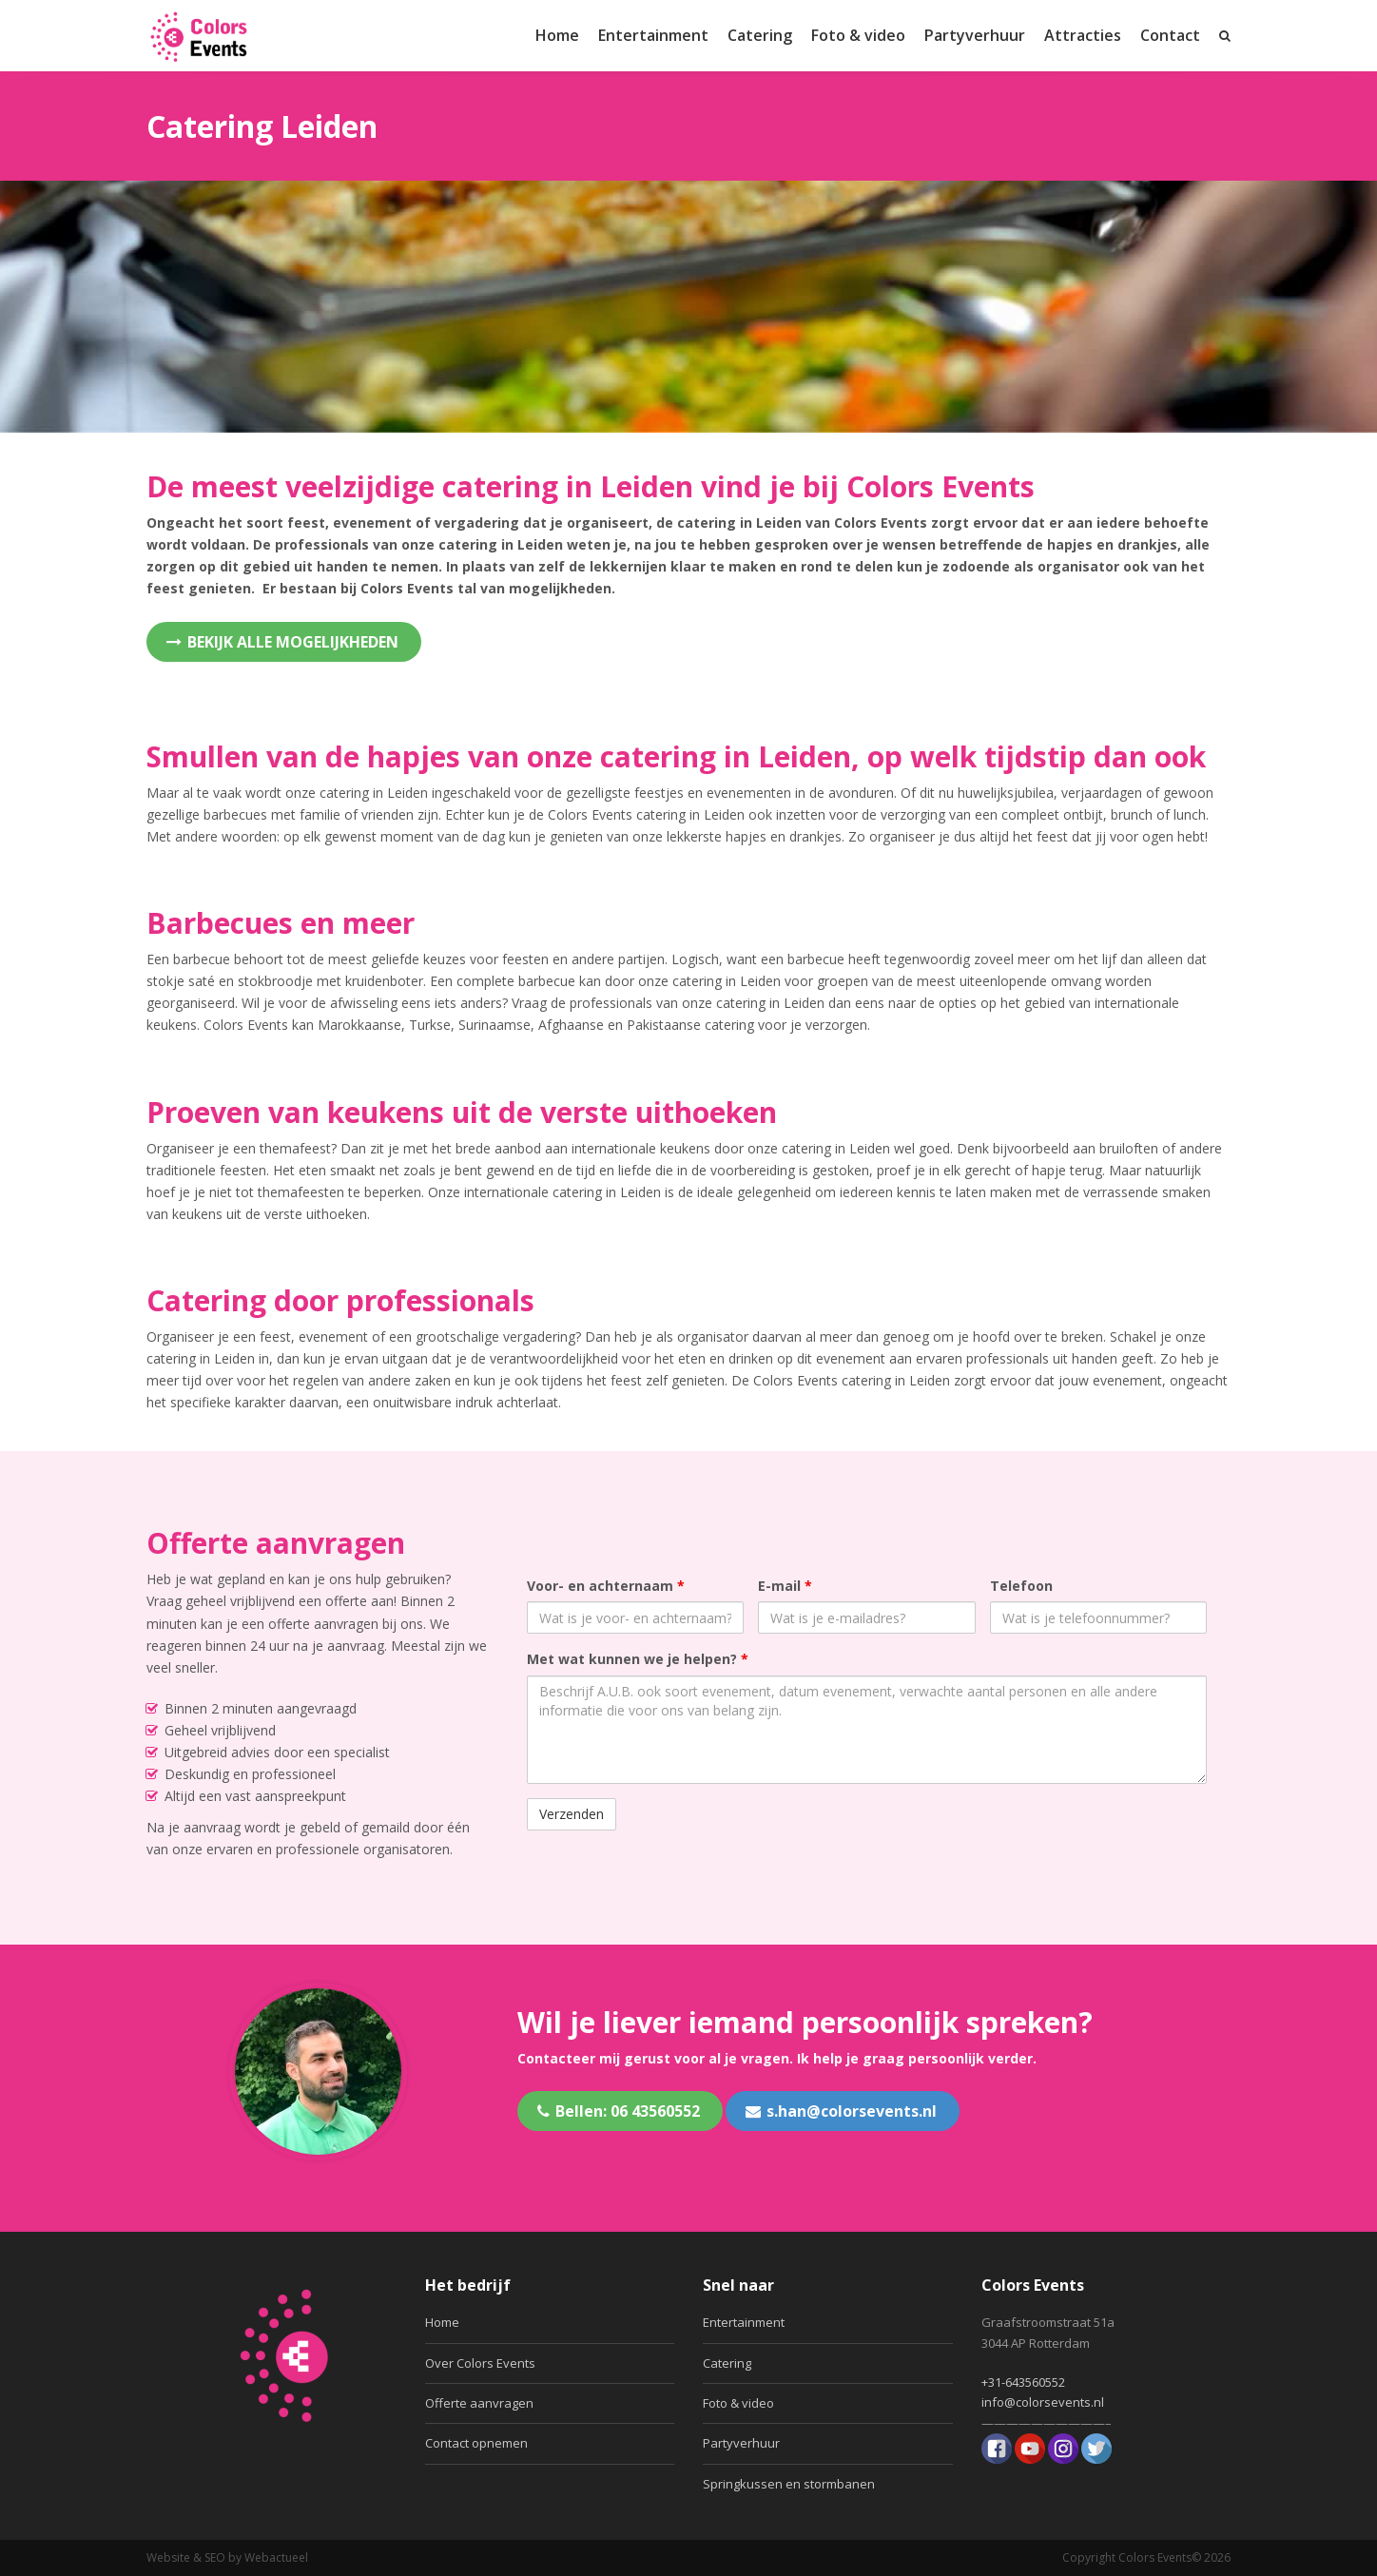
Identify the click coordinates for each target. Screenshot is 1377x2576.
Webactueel (276, 2557)
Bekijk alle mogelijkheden (282, 641)
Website (168, 2557)
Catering (759, 35)
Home (557, 35)
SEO (214, 2557)
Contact (1170, 35)
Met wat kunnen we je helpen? (637, 1659)
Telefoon (1021, 1586)
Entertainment (653, 35)
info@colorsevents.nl (1042, 2402)
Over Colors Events (480, 2363)
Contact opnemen (476, 2442)
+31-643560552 (1023, 2382)
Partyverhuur (974, 35)
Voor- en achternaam (606, 1586)
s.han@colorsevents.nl (841, 2111)
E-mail (785, 1586)
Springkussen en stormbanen (789, 2483)
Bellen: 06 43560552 (618, 2111)
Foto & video (858, 35)
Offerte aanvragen (479, 2402)
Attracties (1082, 35)
